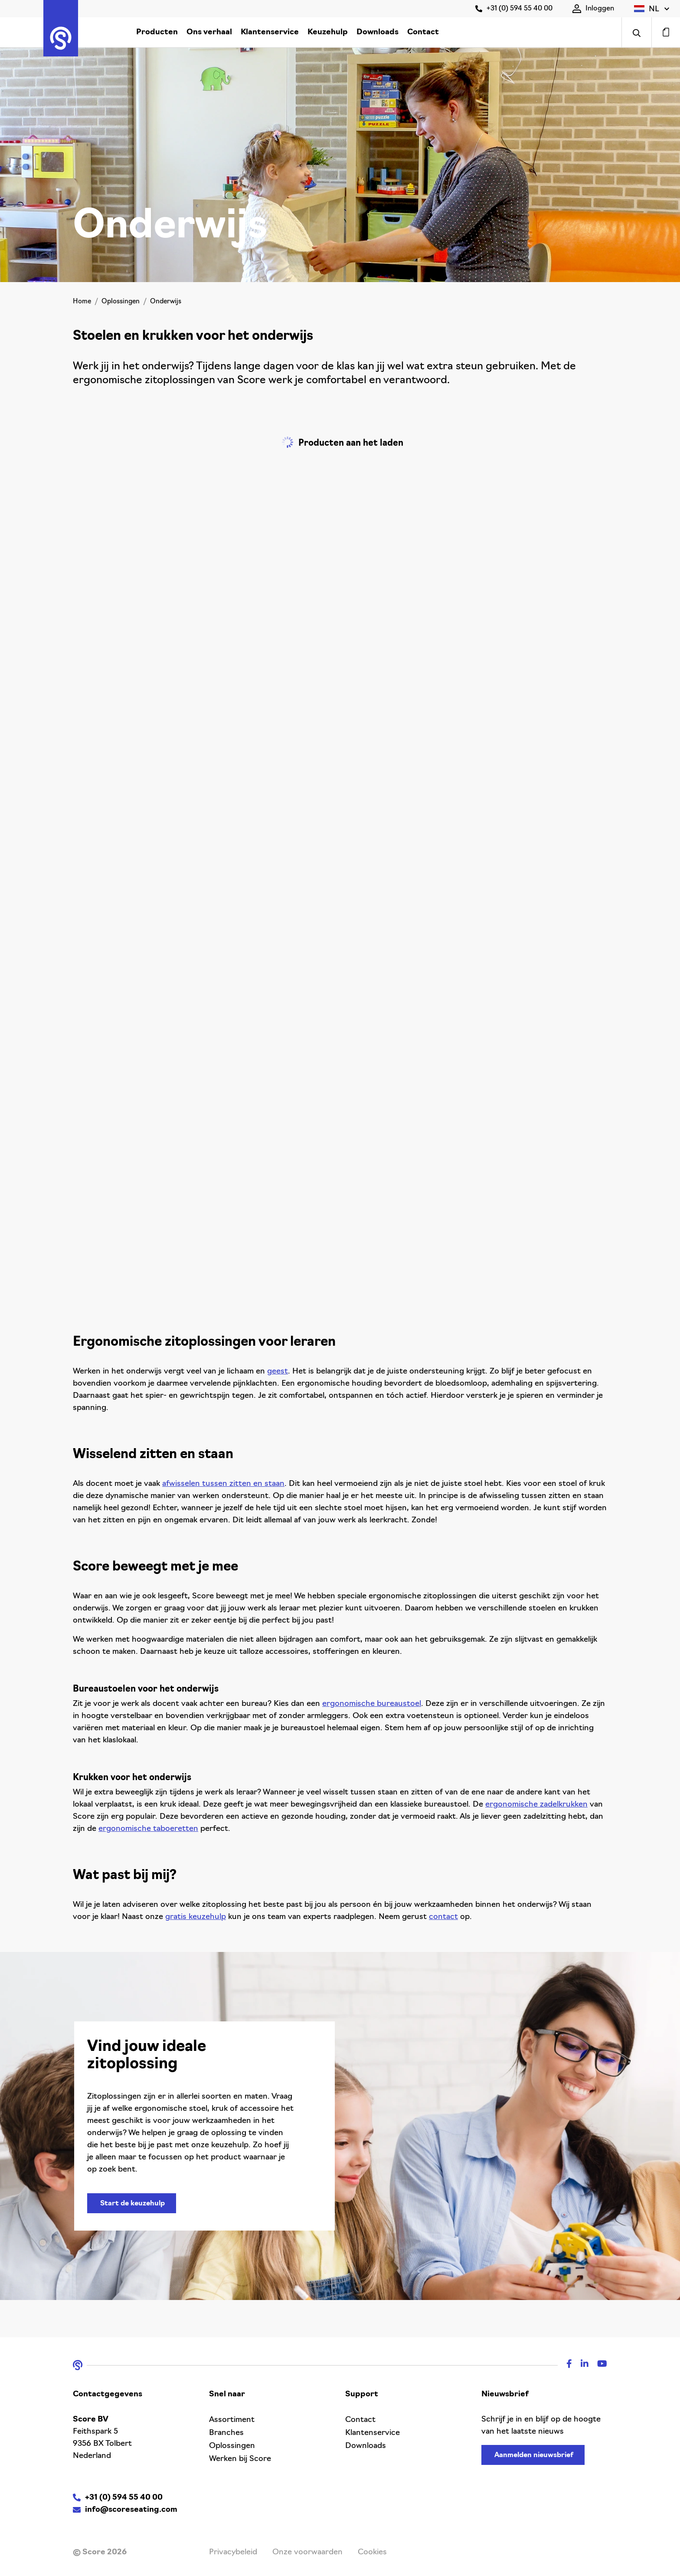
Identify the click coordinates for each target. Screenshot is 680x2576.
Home (82, 302)
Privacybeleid (233, 2552)
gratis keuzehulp (195, 1917)
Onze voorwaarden (307, 2552)
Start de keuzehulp (132, 2203)
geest (277, 1371)
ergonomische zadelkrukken (536, 1805)
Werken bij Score (240, 2459)
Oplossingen (120, 302)
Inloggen (593, 8)
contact (443, 1917)
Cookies (372, 2552)
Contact (423, 32)
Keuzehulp (327, 32)
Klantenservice (270, 32)
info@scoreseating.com (131, 2510)
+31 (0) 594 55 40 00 (513, 8)
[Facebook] (565, 2365)
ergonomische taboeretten (148, 1829)
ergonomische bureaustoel (371, 1704)
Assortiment (232, 2420)
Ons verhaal (209, 32)
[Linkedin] (580, 2365)
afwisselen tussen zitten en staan (223, 1484)
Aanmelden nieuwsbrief (533, 2455)
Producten (157, 32)
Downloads (377, 32)
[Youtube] (597, 2365)
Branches (226, 2433)
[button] (652, 8)
